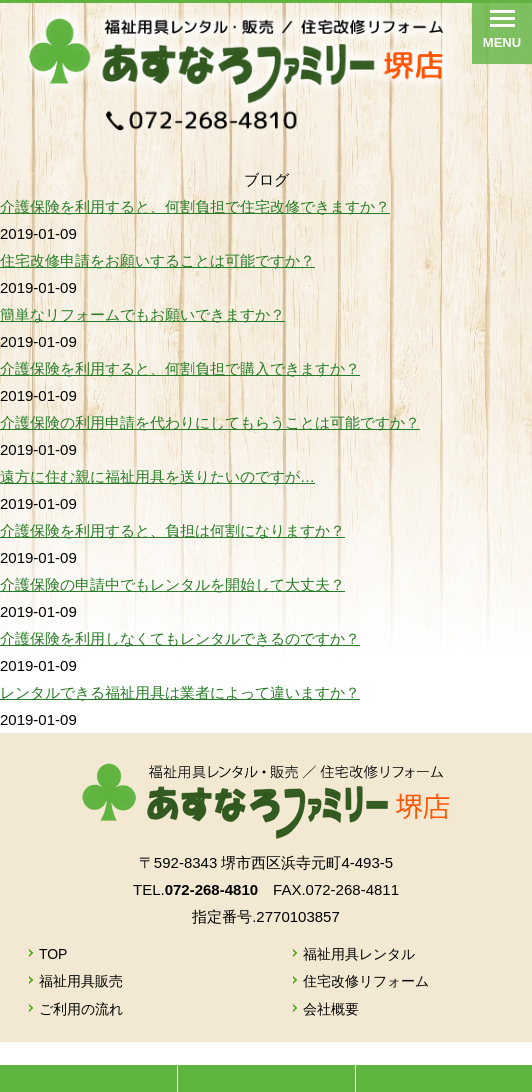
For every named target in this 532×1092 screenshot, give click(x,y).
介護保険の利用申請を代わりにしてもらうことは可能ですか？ (210, 422)
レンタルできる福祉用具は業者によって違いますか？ (180, 692)
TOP (53, 954)
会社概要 (331, 1009)
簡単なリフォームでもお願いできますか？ (142, 314)
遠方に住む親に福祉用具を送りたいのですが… (157, 476)
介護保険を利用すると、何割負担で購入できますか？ (180, 368)
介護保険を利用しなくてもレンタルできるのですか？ (180, 638)
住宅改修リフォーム (366, 981)
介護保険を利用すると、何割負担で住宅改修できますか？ (195, 206)
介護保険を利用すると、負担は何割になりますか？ (172, 530)
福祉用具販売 (81, 981)
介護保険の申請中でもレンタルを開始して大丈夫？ (172, 584)
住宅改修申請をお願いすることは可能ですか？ (157, 260)
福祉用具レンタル (359, 954)
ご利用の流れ (81, 1009)
